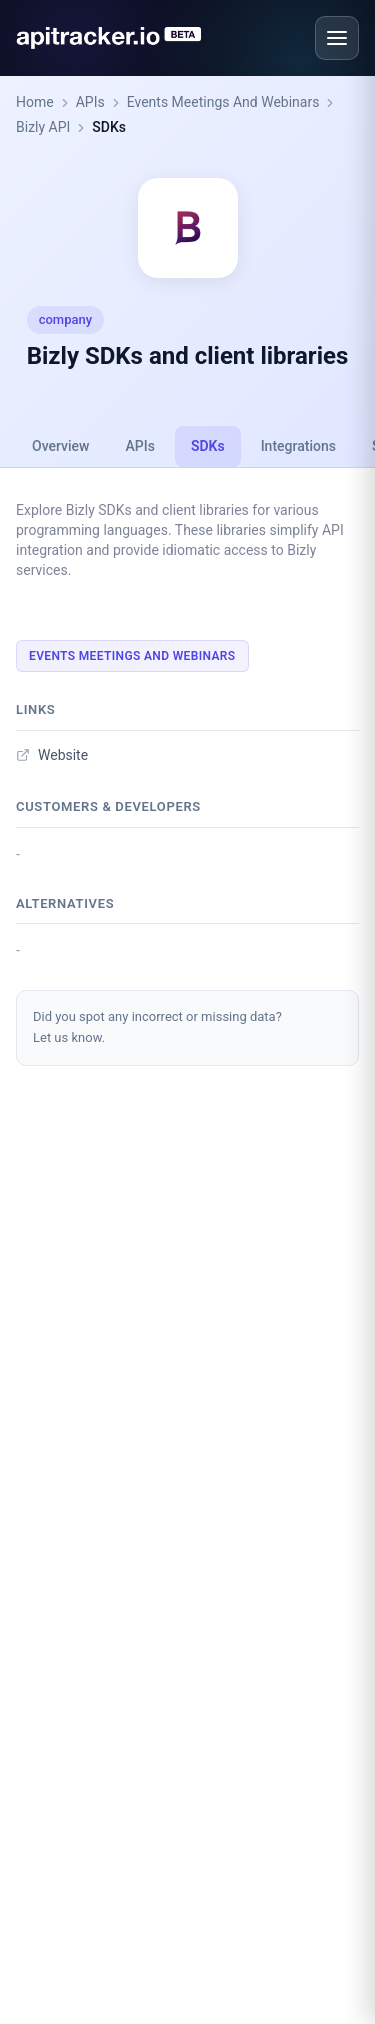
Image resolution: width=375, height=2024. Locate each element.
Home (35, 102)
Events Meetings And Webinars (223, 102)
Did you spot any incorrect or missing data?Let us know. (157, 1027)
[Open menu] (337, 38)
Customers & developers (108, 806)
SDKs (109, 127)
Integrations (298, 446)
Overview (60, 446)
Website (52, 755)
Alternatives (65, 903)
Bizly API (43, 127)
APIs (90, 102)
